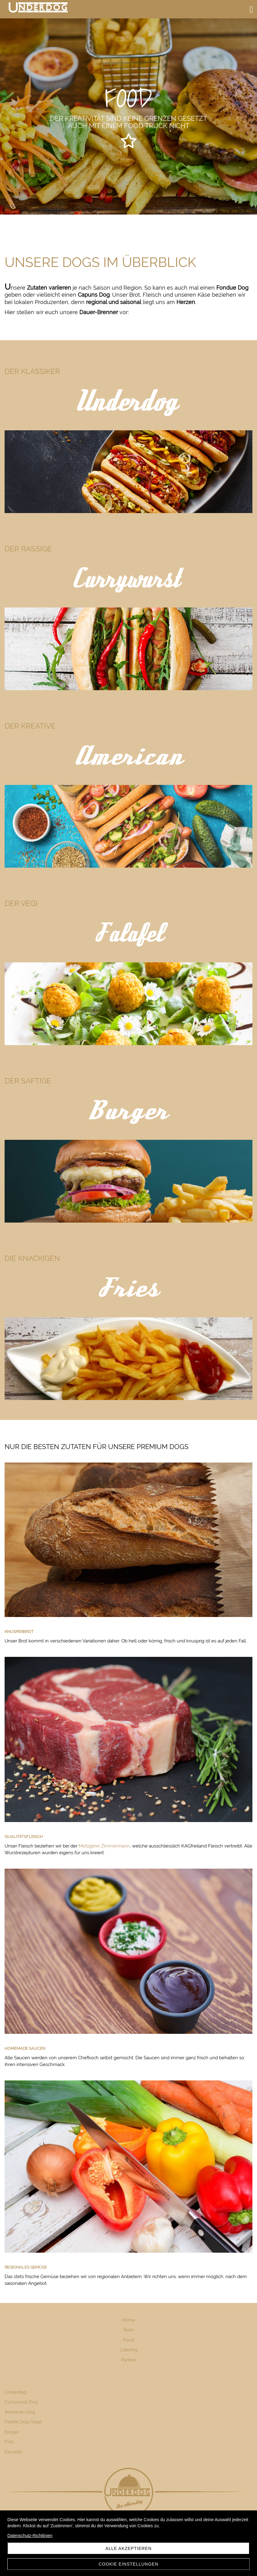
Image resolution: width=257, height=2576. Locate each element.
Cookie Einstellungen (128, 2564)
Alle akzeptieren (128, 2548)
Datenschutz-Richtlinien (29, 2535)
